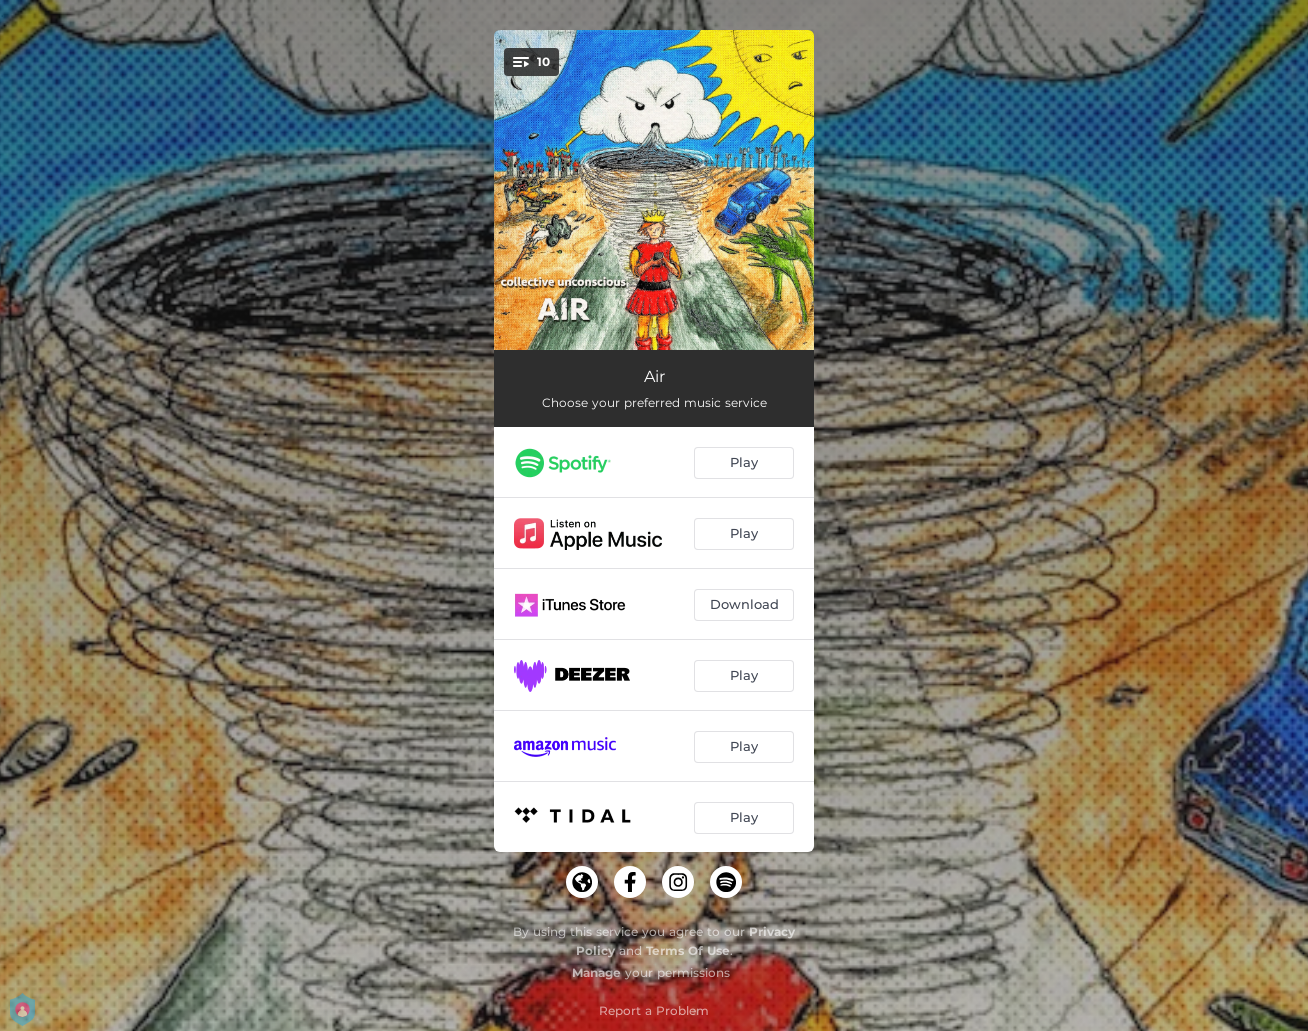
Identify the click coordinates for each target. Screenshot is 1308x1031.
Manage (596, 972)
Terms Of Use (688, 950)
